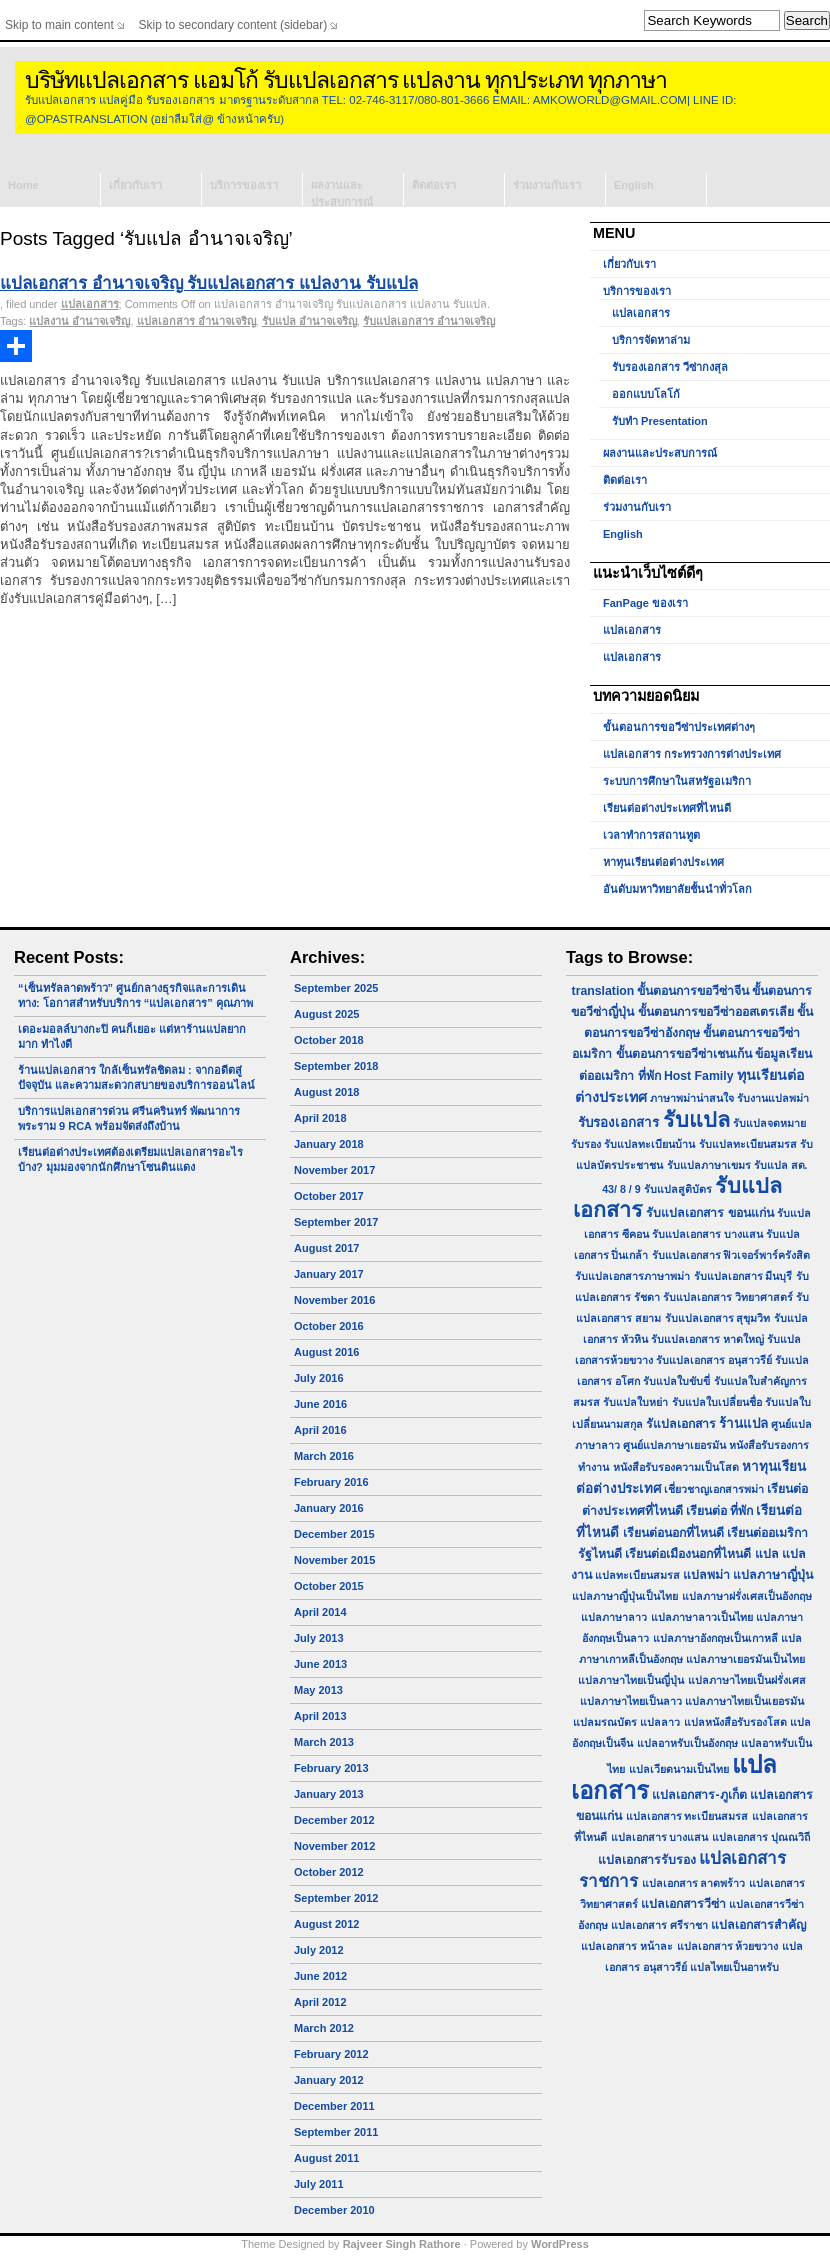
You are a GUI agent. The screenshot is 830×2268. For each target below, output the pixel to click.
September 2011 (336, 2132)
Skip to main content (59, 25)
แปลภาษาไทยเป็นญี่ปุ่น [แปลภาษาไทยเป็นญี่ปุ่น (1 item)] (631, 1680)
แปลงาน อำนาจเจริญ (79, 321)
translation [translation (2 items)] (603, 991)
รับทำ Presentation (660, 421)
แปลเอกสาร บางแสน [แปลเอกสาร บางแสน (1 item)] (660, 1837)
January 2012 (329, 2080)
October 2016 (329, 1326)
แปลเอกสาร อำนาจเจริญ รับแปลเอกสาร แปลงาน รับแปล (209, 283)
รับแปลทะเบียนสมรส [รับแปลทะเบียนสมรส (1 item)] (748, 1144)
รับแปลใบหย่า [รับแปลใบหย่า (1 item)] (635, 1402)
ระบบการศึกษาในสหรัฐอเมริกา (677, 781)
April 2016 (320, 1430)
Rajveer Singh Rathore (402, 2244)
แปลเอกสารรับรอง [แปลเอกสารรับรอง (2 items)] (647, 1860)
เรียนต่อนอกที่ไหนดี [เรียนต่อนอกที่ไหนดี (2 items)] (673, 1533)
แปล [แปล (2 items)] (767, 1554)
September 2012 (336, 1898)
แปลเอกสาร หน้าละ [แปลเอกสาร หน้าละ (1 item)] (627, 1946)
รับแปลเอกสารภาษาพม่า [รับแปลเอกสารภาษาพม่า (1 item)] (632, 1276)
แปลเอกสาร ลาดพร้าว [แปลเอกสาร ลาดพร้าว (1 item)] (694, 1883)
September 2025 (336, 988)
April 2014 (320, 1612)
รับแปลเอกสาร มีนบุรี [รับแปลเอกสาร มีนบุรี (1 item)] (743, 1276)
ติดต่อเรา (434, 185)
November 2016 (334, 1300)
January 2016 (329, 1508)
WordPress (560, 2244)
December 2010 (334, 2210)
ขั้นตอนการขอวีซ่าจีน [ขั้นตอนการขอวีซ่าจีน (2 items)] (693, 991)
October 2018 (329, 1040)
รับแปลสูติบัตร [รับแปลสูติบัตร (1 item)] (678, 1189)
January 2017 (329, 1274)
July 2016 (319, 1378)
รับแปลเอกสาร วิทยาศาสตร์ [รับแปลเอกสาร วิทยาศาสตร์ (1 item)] (728, 1297)
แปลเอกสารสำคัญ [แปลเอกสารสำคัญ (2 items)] (758, 1925)
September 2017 (336, 1222)
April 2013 (320, 1716)
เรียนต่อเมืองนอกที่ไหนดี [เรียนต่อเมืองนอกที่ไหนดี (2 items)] (688, 1554)
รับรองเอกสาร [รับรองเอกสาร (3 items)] (618, 1122)
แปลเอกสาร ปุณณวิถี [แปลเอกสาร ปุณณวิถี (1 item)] (761, 1837)
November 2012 (334, 1846)
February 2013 (331, 1768)
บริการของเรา (244, 185)
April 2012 (320, 2002)
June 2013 (320, 1664)
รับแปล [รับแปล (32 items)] (696, 1119)
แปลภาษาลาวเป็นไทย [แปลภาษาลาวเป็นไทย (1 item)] (702, 1617)
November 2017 (334, 1170)
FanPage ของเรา (645, 603)
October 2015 (329, 1586)
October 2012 (329, 1872)
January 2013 (329, 1794)
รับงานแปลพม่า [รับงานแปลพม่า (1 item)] (773, 1098)
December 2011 (334, 2106)
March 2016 (324, 1456)
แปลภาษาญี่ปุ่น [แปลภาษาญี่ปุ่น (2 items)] (773, 1575)
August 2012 (326, 1924)
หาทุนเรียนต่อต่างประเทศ (663, 862)
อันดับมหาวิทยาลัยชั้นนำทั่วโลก (677, 889)
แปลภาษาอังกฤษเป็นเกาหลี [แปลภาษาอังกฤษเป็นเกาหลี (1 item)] (715, 1638)
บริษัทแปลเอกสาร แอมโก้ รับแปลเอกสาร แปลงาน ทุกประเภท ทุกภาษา (346, 80)
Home (23, 185)
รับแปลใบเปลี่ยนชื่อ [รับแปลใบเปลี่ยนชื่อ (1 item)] (717, 1402)
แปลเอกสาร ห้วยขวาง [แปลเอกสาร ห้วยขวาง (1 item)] (728, 1946)
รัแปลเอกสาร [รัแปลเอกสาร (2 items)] (681, 1424)
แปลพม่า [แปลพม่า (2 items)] (706, 1575)
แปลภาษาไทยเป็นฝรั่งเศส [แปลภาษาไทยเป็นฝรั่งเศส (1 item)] (747, 1680)
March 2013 (324, 1742)
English (634, 185)
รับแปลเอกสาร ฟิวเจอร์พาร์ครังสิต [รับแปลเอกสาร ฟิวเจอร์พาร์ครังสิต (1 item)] (731, 1255)
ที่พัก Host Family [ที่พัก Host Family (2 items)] (686, 1076)
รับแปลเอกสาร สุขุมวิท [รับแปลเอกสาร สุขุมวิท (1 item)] (718, 1318)
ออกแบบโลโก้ (646, 394)
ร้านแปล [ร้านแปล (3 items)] (743, 1423)
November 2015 (334, 1560)
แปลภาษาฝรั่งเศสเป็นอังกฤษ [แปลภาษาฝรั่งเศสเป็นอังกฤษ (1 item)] (747, 1596)
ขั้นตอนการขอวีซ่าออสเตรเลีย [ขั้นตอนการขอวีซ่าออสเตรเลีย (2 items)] (716, 1012)
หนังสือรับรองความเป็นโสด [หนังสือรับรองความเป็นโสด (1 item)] (676, 1467)
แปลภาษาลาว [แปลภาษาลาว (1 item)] (614, 1617)
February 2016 (331, 1482)
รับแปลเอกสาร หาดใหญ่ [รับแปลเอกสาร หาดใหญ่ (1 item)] (707, 1339)
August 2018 (326, 1092)
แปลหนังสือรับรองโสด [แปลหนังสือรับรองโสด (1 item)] (735, 1722)
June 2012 (320, 1976)
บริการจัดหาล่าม (651, 340)
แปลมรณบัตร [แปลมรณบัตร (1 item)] (605, 1722)
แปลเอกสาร (90, 304)
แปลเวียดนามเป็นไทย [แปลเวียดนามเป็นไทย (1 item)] (679, 1769)
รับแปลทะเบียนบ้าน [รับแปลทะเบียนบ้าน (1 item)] (649, 1144)
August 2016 (326, 1352)
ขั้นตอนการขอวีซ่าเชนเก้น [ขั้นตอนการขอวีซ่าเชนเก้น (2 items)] (684, 1054)
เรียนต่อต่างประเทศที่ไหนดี (667, 808)
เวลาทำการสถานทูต (651, 835)
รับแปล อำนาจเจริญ (309, 321)
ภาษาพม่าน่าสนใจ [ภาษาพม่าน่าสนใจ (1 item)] (692, 1098)
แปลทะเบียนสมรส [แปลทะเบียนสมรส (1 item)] (637, 1575)
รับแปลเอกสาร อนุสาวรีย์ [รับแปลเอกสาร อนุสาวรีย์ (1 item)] (714, 1360)
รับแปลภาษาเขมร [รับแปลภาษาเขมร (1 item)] (709, 1165)
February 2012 (331, 2054)
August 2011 (326, 2158)
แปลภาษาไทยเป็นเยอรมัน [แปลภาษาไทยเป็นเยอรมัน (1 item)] (744, 1701)
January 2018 (329, 1144)
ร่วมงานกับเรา (547, 185)
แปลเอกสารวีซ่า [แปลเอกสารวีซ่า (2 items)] (683, 1904)
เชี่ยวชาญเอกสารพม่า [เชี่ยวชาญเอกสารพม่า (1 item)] (714, 1489)
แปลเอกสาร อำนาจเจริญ (196, 321)
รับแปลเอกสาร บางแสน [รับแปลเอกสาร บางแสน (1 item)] (707, 1234)
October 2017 (329, 1196)
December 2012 (334, 1820)
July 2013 (319, 1638)
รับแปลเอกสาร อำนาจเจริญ (429, 321)
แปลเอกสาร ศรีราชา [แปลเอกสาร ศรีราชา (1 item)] (659, 1925)
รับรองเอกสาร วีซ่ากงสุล (670, 367)
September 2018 (336, 1066)
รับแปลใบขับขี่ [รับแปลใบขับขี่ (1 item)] (676, 1381)
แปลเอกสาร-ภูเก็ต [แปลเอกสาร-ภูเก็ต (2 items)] (699, 1795)
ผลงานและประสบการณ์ (342, 193)
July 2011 (319, 2184)
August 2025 (326, 1014)
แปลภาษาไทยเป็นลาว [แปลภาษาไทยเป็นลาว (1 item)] (631, 1701)
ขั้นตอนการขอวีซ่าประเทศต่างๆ (679, 727)
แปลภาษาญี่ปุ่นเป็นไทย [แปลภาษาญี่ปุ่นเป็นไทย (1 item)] (625, 1596)
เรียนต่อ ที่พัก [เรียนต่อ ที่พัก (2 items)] (719, 1511)
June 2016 (320, 1404)
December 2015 (334, 1534)
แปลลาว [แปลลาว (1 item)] (660, 1722)
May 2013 (318, 1690)
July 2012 (319, 1950)
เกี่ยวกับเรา (135, 185)
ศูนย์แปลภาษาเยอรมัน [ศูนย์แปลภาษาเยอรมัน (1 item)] (674, 1445)
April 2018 (320, 1118)
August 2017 (326, 1248)
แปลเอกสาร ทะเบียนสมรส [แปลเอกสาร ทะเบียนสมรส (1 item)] (687, 1816)
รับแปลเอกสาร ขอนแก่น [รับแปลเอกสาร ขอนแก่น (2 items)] (709, 1213)
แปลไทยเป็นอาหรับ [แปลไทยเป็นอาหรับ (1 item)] (734, 1967)
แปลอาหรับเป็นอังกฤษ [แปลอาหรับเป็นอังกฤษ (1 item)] (687, 1743)
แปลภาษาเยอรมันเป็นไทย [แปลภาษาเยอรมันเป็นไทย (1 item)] (745, 1659)
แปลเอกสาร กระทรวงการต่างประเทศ (692, 754)
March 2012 (324, 2028)
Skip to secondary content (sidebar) (233, 25)
